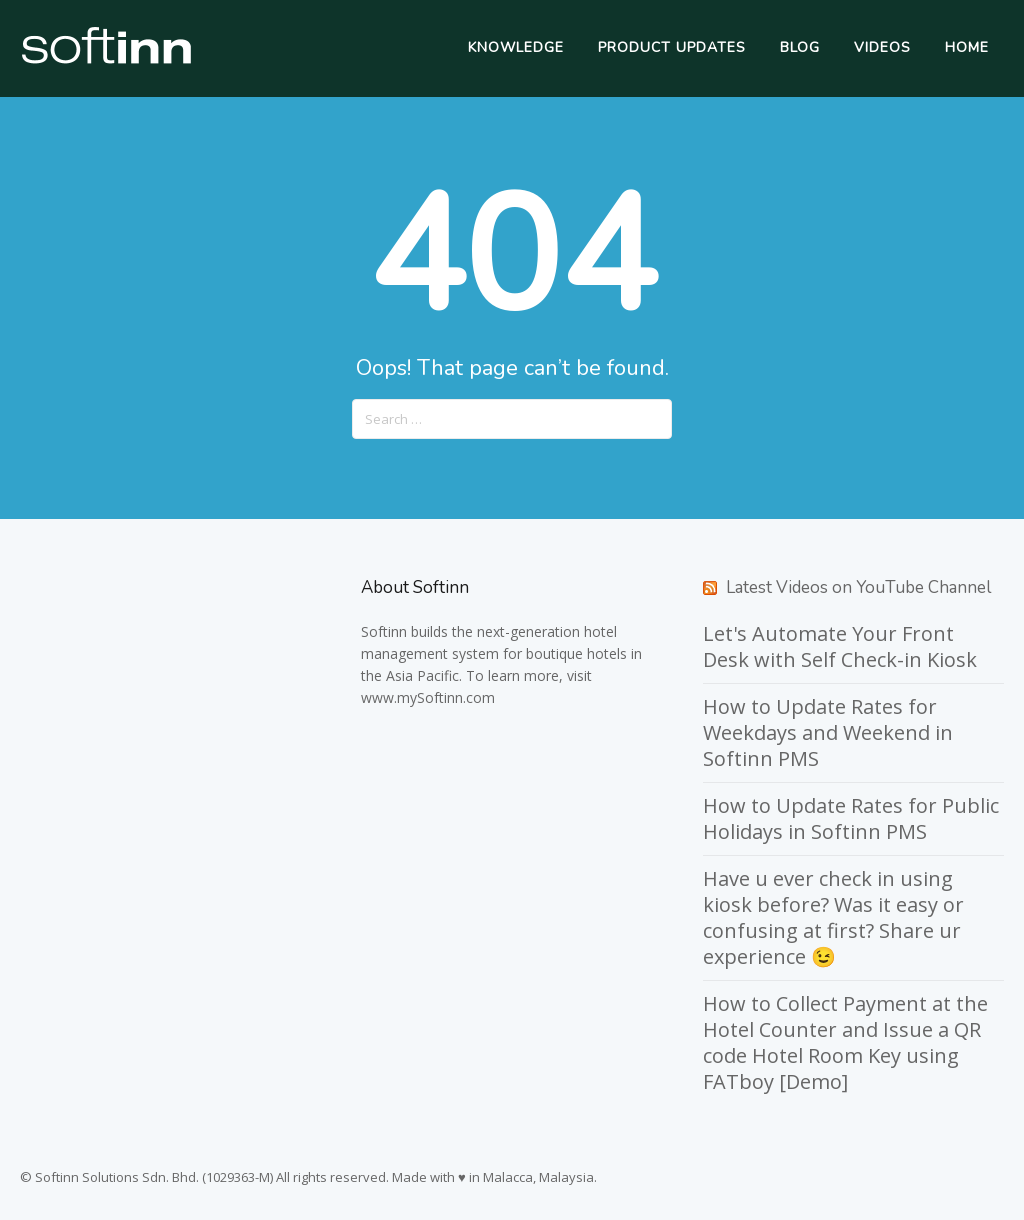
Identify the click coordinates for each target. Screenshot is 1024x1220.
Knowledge (516, 47)
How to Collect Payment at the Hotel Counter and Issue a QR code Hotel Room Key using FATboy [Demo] (845, 1042)
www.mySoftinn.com (428, 697)
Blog (800, 47)
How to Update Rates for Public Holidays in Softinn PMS (851, 818)
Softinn (384, 631)
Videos (882, 47)
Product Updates (672, 47)
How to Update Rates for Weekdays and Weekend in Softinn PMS (828, 732)
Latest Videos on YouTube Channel (858, 587)
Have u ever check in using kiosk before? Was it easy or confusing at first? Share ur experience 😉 (833, 917)
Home (967, 47)
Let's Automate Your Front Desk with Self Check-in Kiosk (840, 646)
